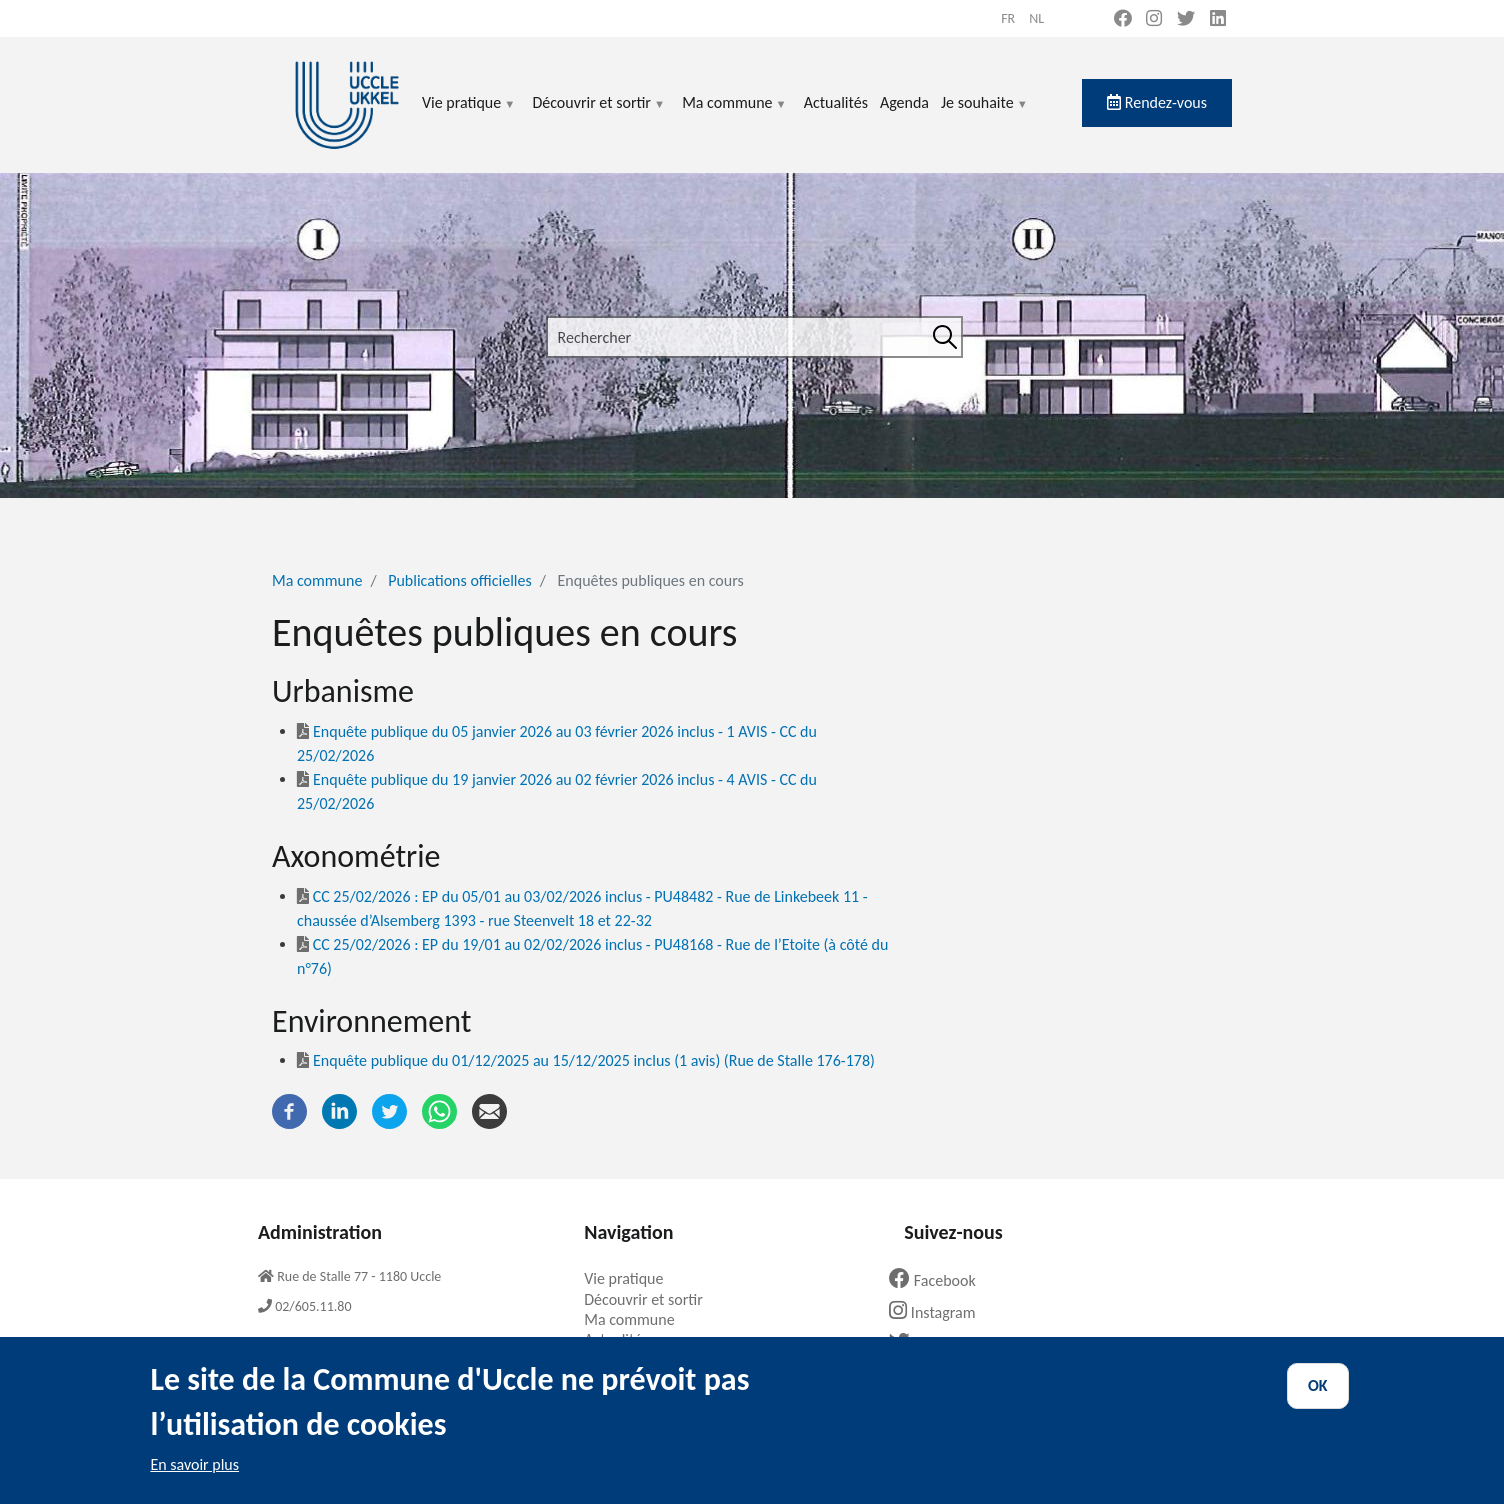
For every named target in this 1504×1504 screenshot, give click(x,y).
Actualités (836, 102)
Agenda (904, 102)
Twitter (931, 1343)
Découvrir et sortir (599, 114)
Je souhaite (985, 114)
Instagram (939, 1312)
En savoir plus (194, 1480)
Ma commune (734, 114)
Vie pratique (469, 114)
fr (1008, 18)
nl (1036, 18)
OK (1318, 1401)
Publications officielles (460, 580)
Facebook (940, 1280)
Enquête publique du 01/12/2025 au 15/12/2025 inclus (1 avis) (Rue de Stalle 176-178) (586, 1060)
